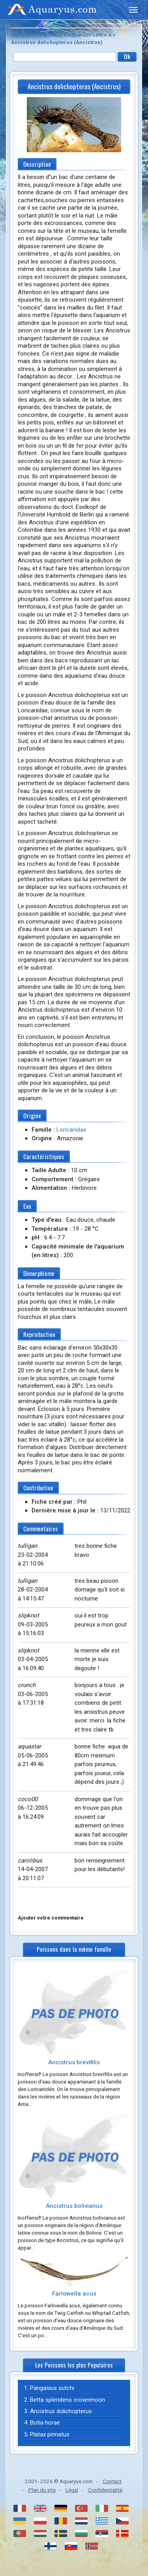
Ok (127, 56)
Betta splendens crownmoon (67, 2399)
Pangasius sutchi (52, 2388)
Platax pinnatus (49, 2434)
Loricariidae (71, 1129)
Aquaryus (22, 34)
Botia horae (45, 2422)
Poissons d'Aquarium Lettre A (75, 34)
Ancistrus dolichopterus (61, 2411)
